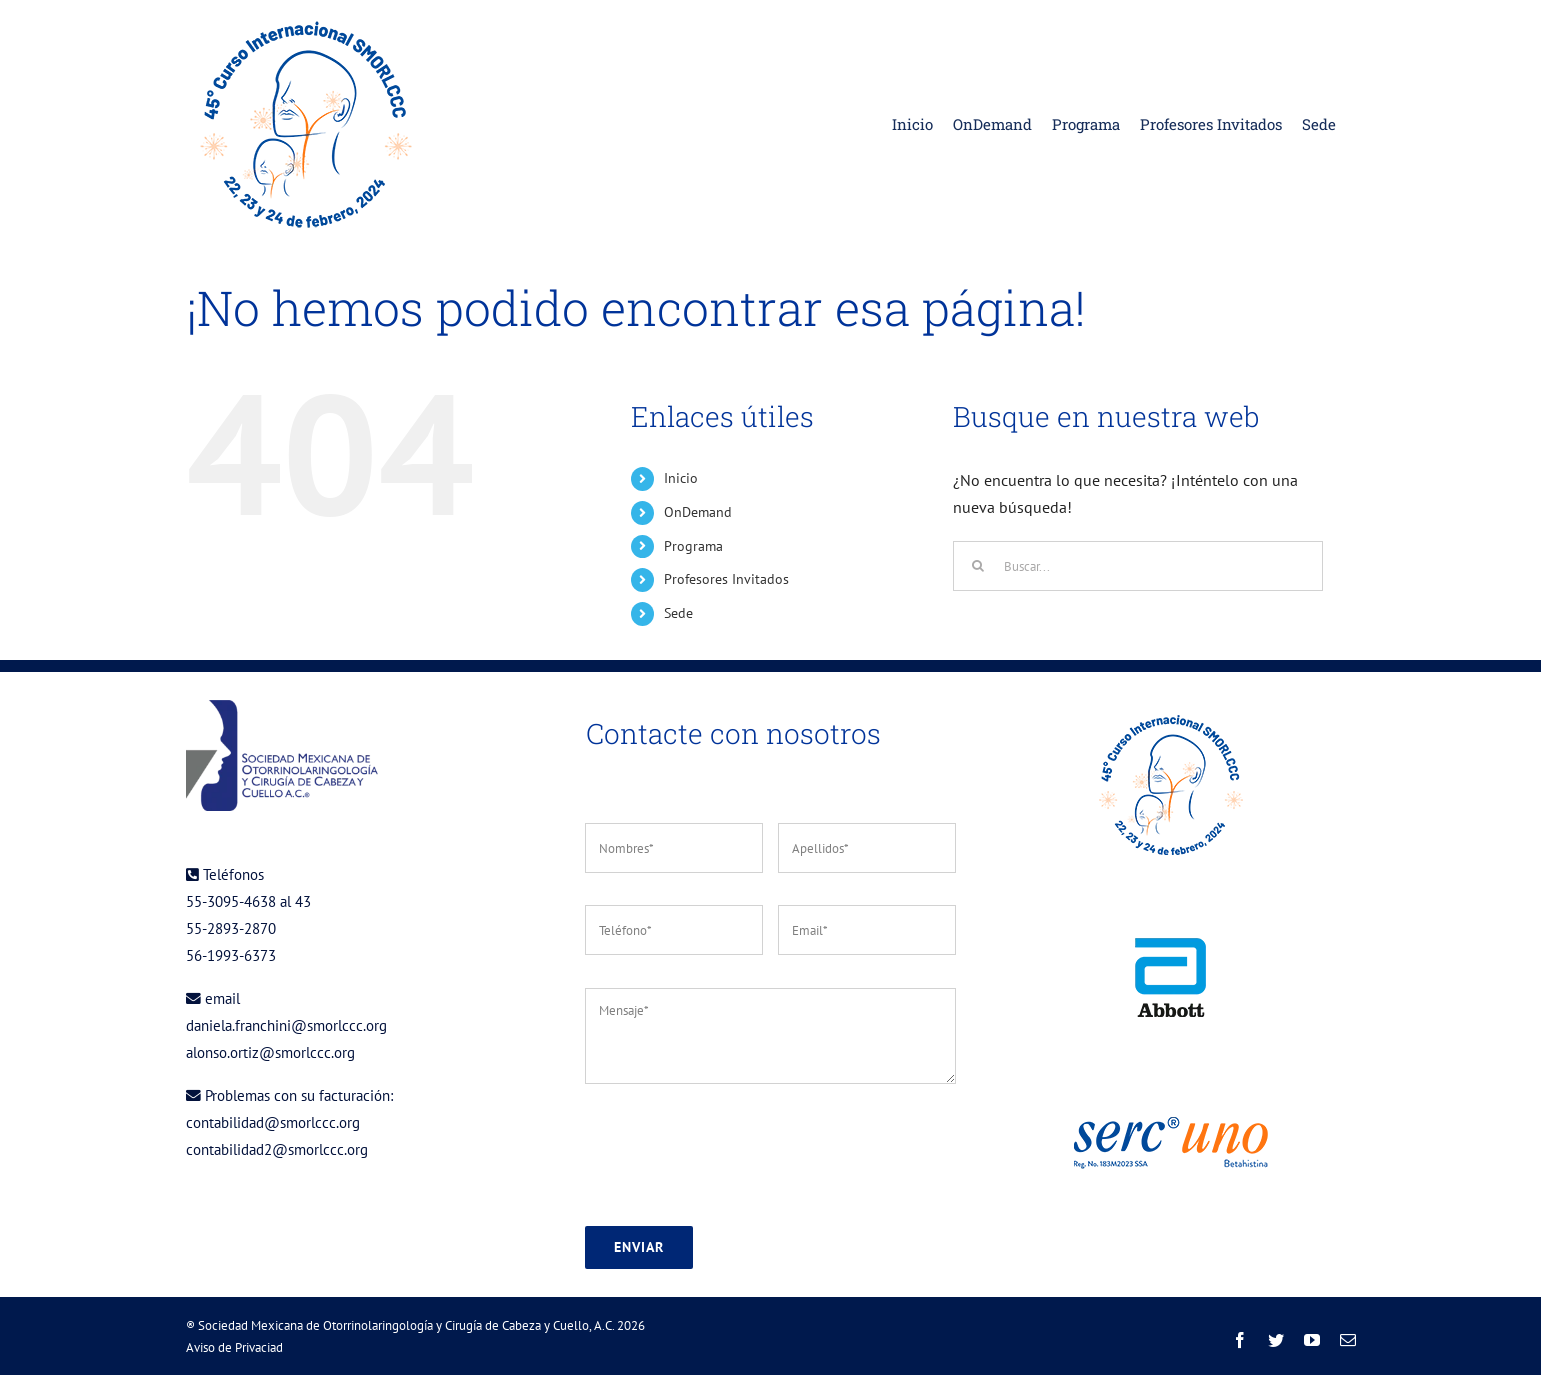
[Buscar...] (1138, 566)
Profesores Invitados (726, 579)
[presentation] (737, 1155)
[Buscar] (978, 566)
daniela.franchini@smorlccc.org (286, 1025)
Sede (678, 613)
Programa (693, 546)
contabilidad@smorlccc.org (273, 1122)
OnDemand (698, 512)
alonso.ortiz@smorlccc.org (270, 1052)
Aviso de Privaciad (234, 1347)
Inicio (681, 478)
